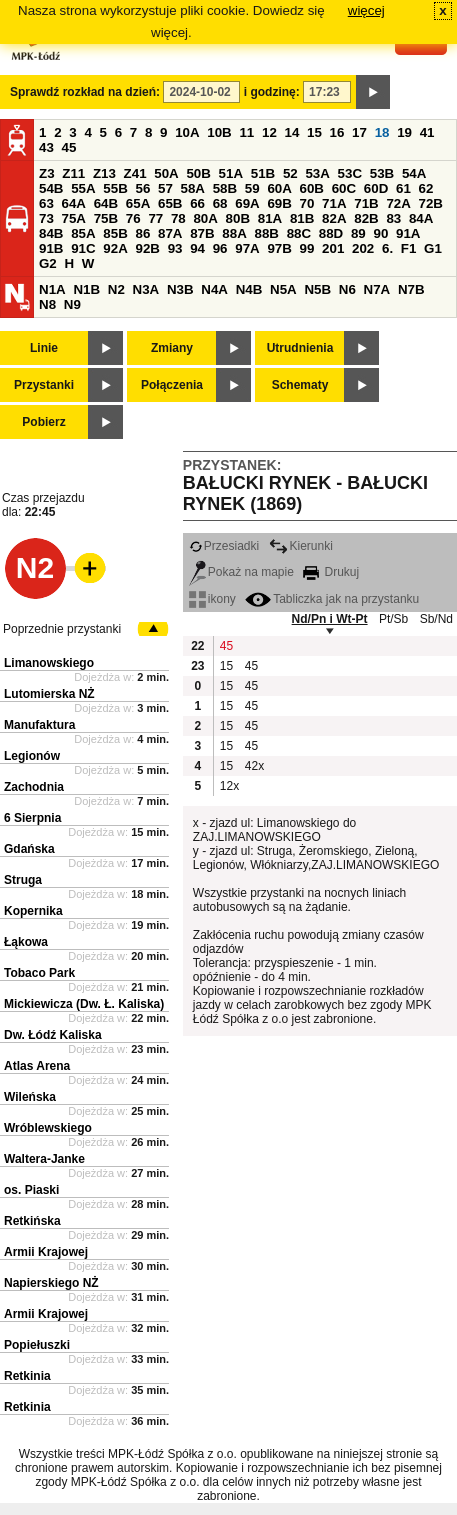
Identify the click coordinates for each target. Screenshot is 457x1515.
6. (387, 248)
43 (46, 147)
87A (170, 233)
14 (292, 132)
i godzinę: (272, 92)
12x (229, 786)
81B (302, 218)
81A (270, 218)
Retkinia (27, 1376)
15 (314, 132)
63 (46, 203)
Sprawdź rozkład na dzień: (85, 92)
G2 (48, 263)
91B (51, 248)
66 (197, 203)
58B (225, 188)
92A (115, 248)
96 (220, 248)
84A (421, 218)
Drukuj (331, 572)
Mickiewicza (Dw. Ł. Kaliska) (84, 1004)
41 (427, 132)
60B (312, 188)
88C (299, 233)
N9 (72, 304)
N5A (283, 289)
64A (74, 203)
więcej (366, 10)
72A (398, 203)
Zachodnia (34, 787)
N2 (116, 289)
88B (266, 233)
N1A (52, 289)
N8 (47, 304)
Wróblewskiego (48, 1128)
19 (404, 132)
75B (106, 218)
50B (198, 173)
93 (175, 248)
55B (115, 188)
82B (366, 218)
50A (166, 173)
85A (83, 233)
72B (431, 203)
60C (344, 188)
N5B (317, 289)
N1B (86, 289)
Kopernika (33, 911)
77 (155, 218)
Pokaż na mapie (241, 572)
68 (220, 203)
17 (359, 132)
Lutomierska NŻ (49, 694)
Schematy (300, 385)
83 (393, 218)
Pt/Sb (393, 619)
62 (426, 188)
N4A (214, 289)
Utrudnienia (300, 348)
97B (279, 248)
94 (197, 248)
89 (358, 233)
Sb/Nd (436, 619)
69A (247, 203)
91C (83, 248)
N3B (180, 289)
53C (350, 173)
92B (147, 248)
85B (115, 233)
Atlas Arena (37, 1066)
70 (307, 203)
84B (51, 233)
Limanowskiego (49, 663)
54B (51, 188)
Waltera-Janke (44, 1159)
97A (247, 248)
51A (231, 173)
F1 (409, 248)
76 (133, 218)
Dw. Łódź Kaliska (53, 1035)
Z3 (47, 173)
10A (187, 132)
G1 (433, 248)
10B (219, 132)
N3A (146, 289)
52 (290, 173)
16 (337, 132)
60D (376, 188)
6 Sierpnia (32, 818)
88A (234, 233)
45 (69, 147)
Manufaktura (39, 725)
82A (334, 218)
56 (142, 188)
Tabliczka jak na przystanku (332, 599)
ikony (212, 599)
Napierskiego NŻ (51, 1283)
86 (142, 233)
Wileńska (30, 1097)
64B (106, 203)
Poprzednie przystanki (62, 629)
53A (317, 173)
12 (269, 132)
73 (46, 218)
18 (382, 132)
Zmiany (172, 348)
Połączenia (172, 385)
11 (246, 132)
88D (331, 233)
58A (193, 188)
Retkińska (32, 1221)
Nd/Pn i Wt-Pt (330, 619)
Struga (23, 880)
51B (263, 173)
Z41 (135, 173)
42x (254, 766)
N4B (249, 289)
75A (74, 218)
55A (83, 188)
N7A (377, 289)
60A (279, 188)
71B (366, 203)
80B (238, 218)
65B (170, 203)
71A (334, 203)
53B (382, 173)
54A (414, 173)
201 (333, 248)
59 (252, 188)
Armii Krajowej (46, 1252)
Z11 (73, 173)
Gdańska (29, 849)
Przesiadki (224, 546)
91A (408, 233)
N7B (411, 289)
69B (279, 203)
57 (165, 188)
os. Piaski (31, 1190)
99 (307, 248)
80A (205, 218)
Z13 (104, 173)
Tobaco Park (39, 973)
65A (138, 203)
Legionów (32, 756)
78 (178, 218)
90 (380, 233)
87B (202, 233)
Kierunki (301, 546)
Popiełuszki (37, 1345)
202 (363, 248)
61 (403, 188)
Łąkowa (26, 942)
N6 (347, 289)
